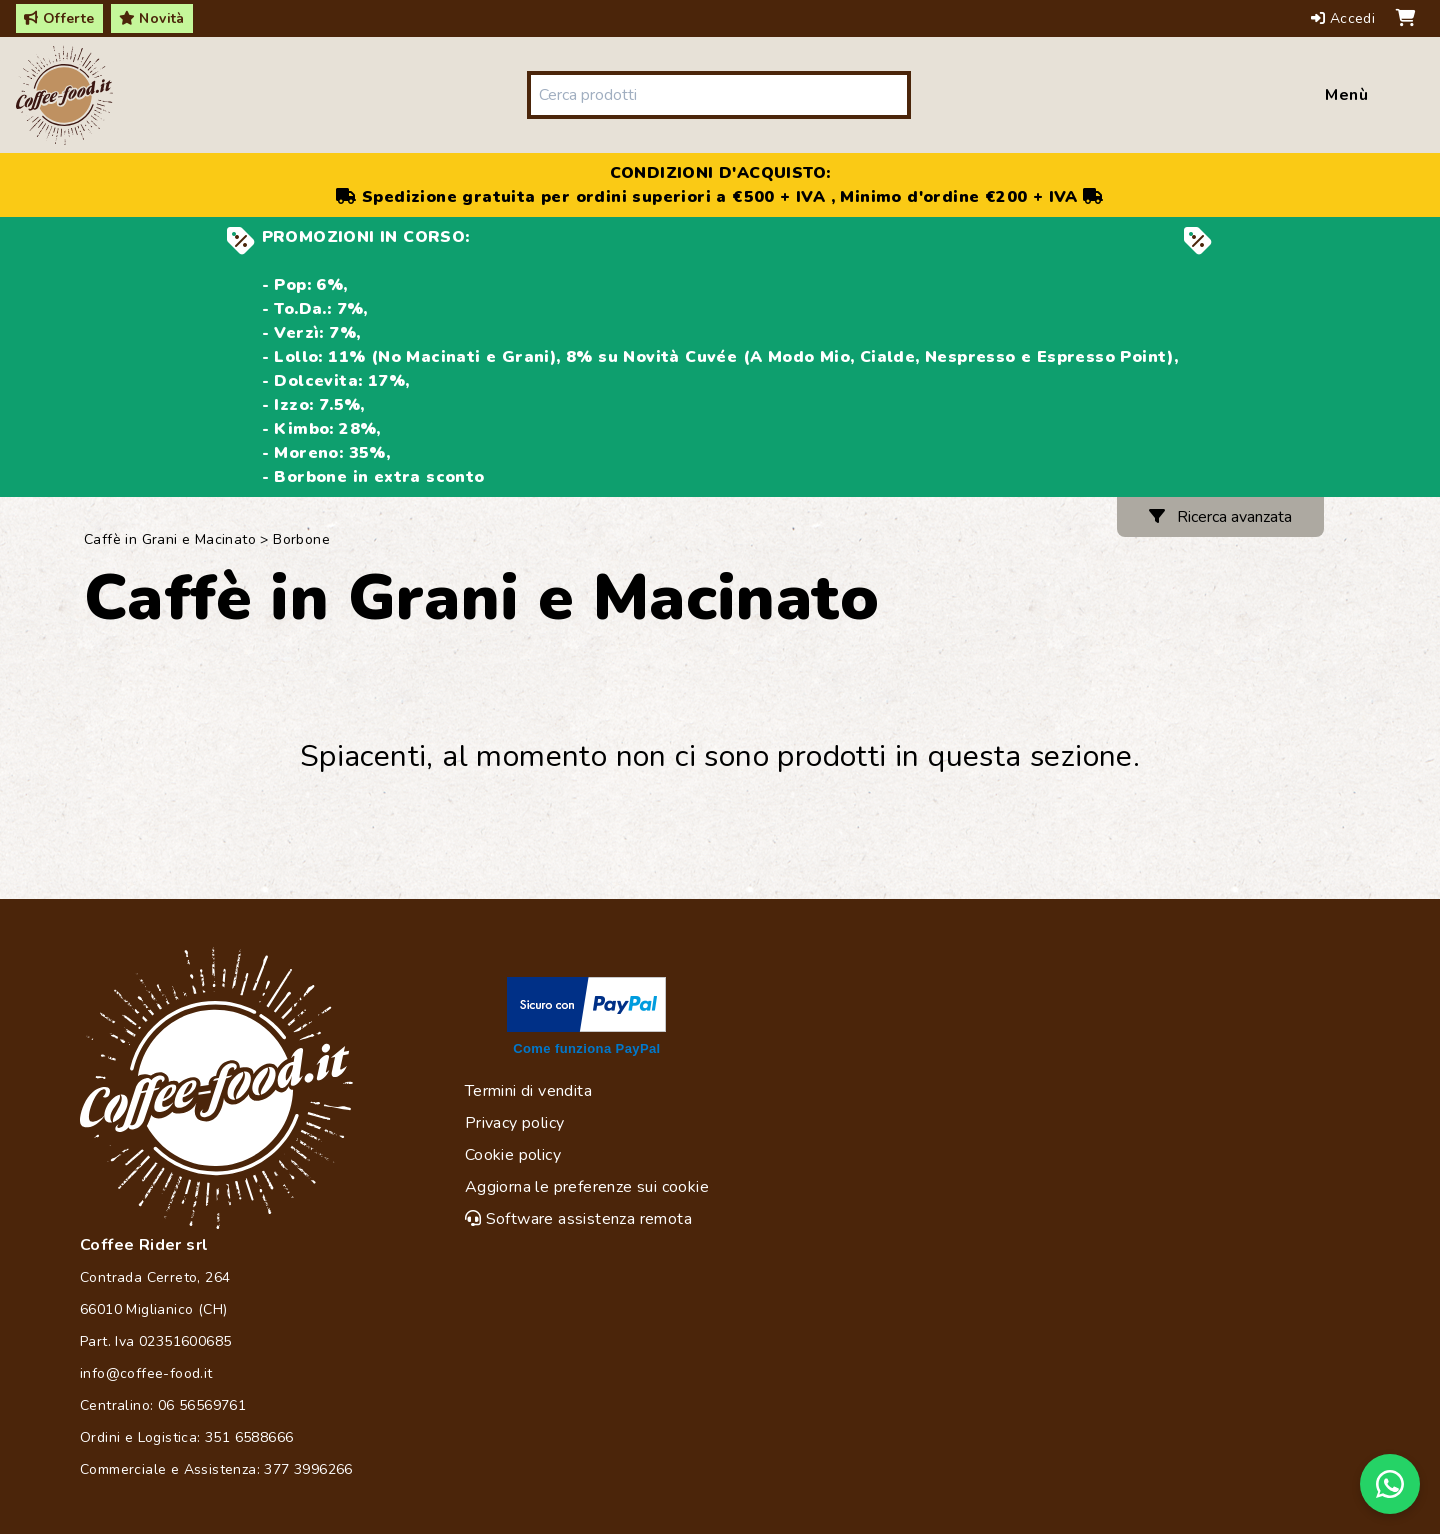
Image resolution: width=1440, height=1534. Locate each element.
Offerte (59, 18)
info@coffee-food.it (146, 1373)
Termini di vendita (528, 1091)
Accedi (1345, 18)
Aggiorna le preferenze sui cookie (587, 1187)
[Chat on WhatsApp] (1390, 1484)
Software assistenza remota (578, 1219)
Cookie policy (513, 1155)
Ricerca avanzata (1220, 517)
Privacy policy (515, 1123)
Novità (152, 18)
